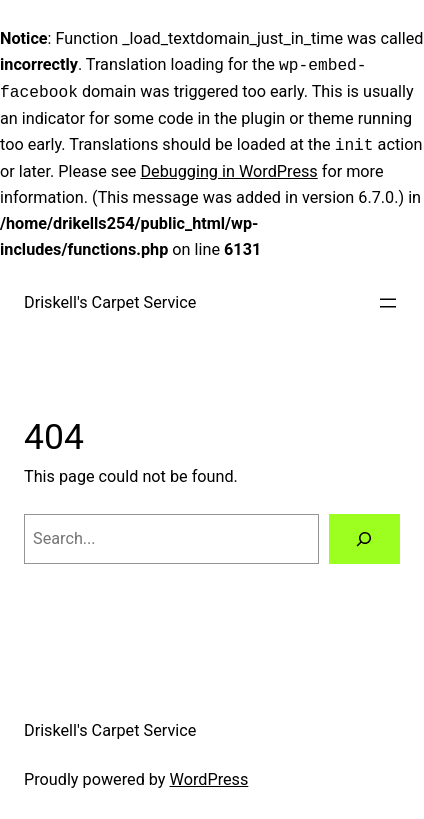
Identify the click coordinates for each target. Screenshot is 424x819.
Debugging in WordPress (228, 168)
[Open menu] (388, 300)
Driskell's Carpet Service (110, 299)
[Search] (364, 536)
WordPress (209, 776)
